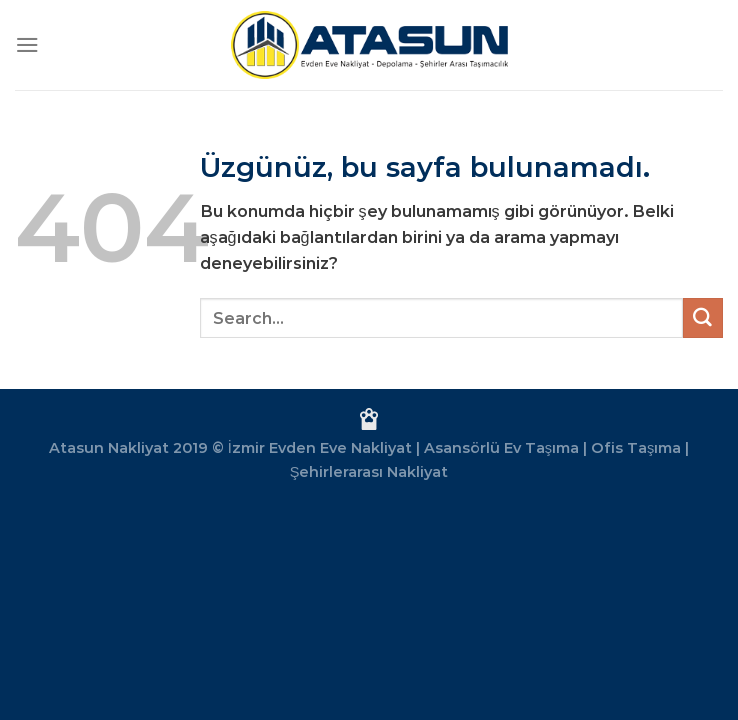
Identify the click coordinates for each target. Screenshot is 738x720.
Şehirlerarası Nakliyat (369, 472)
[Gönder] (703, 318)
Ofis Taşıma (636, 448)
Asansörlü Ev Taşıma (501, 448)
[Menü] (27, 44)
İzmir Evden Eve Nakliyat (320, 448)
